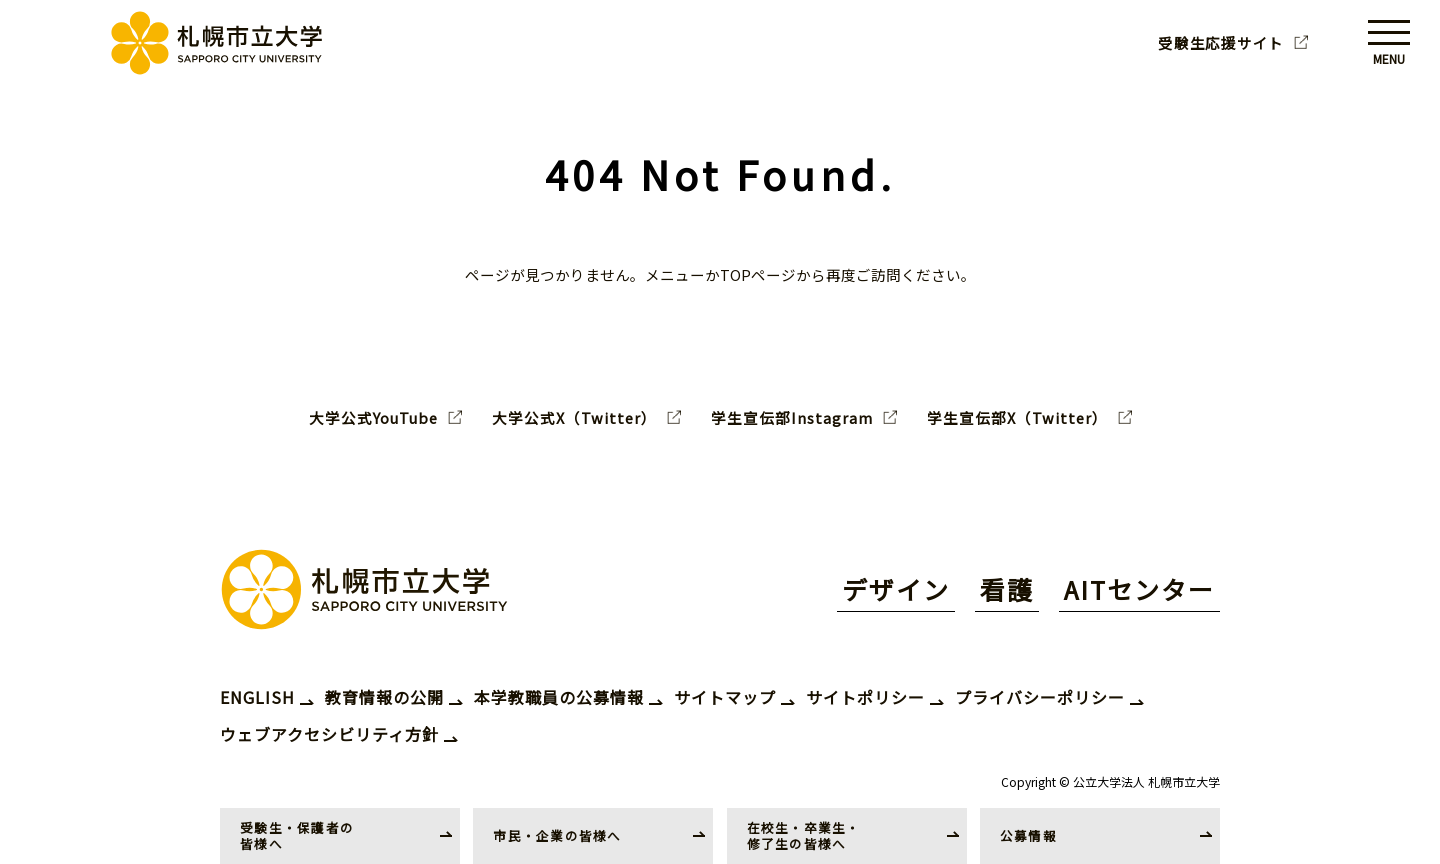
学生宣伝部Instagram (792, 418)
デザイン (896, 589)
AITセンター (1139, 589)
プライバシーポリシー (1040, 697)
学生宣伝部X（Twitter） (1017, 418)
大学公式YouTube (373, 418)
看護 (1007, 589)
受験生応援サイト (1221, 43)
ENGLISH (257, 697)
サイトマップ (725, 697)
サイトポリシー (865, 697)
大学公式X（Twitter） (574, 418)
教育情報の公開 (384, 697)
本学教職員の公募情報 (559, 697)
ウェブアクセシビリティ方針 (329, 734)
